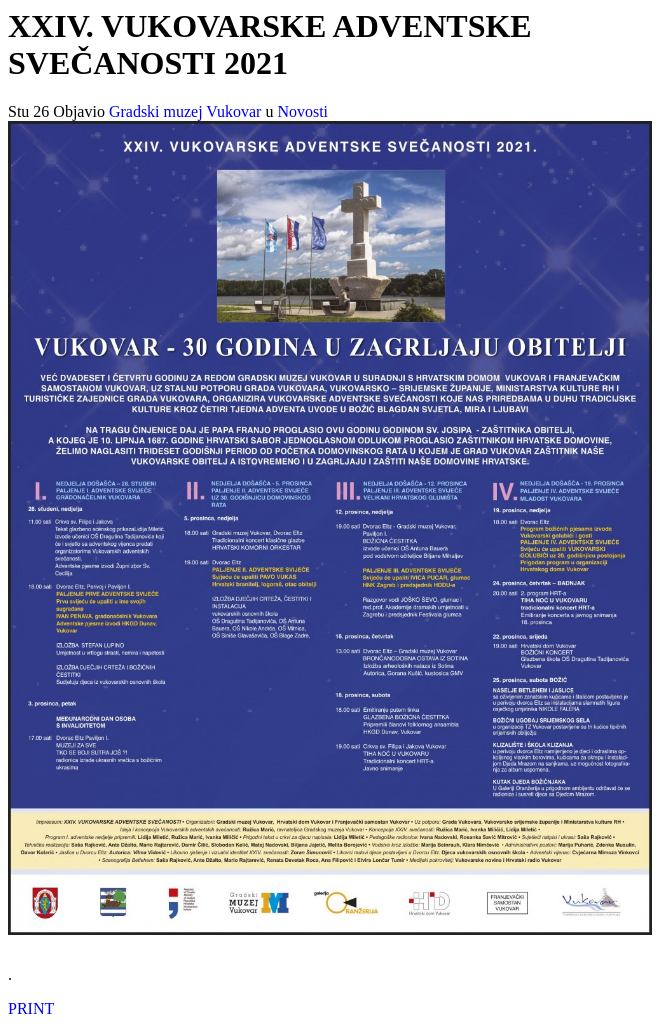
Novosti (302, 111)
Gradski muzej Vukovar (185, 111)
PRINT (31, 1008)
